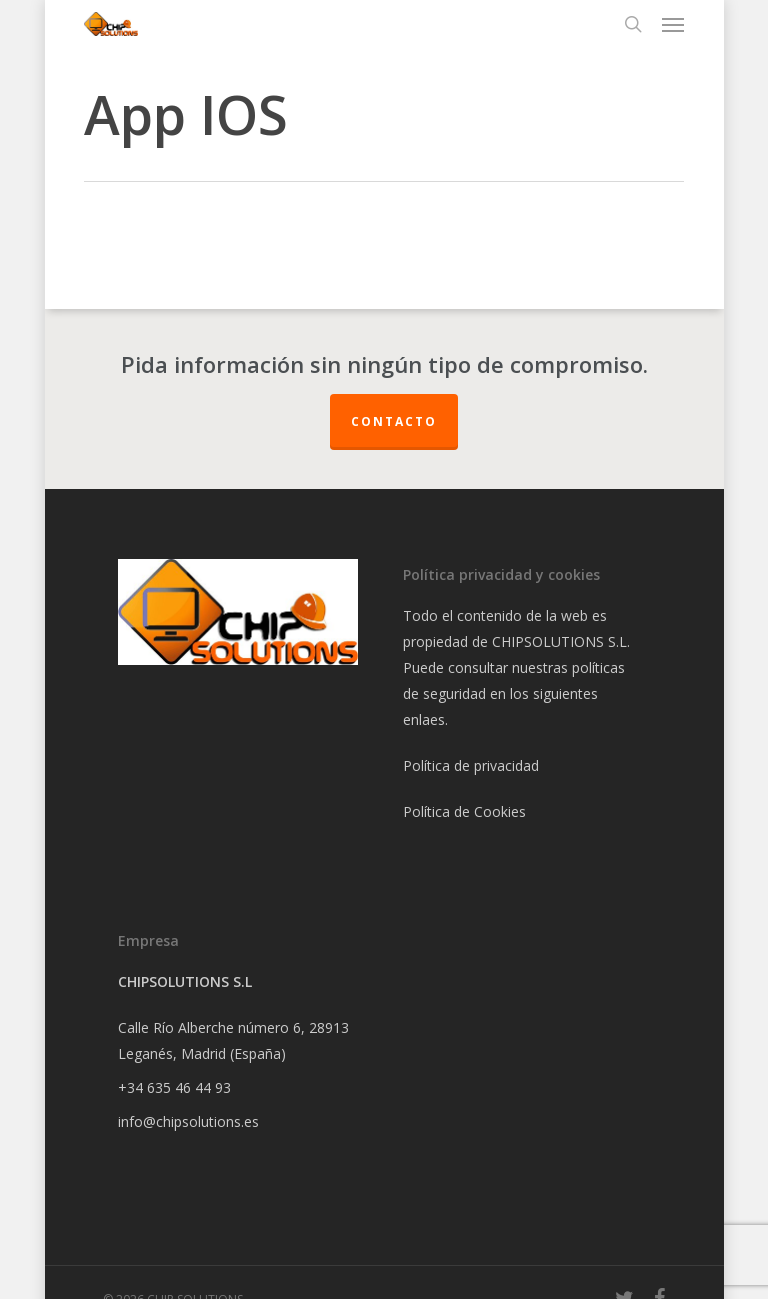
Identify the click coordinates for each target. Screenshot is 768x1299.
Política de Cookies (464, 811)
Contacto (394, 421)
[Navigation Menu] (673, 24)
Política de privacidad (471, 765)
